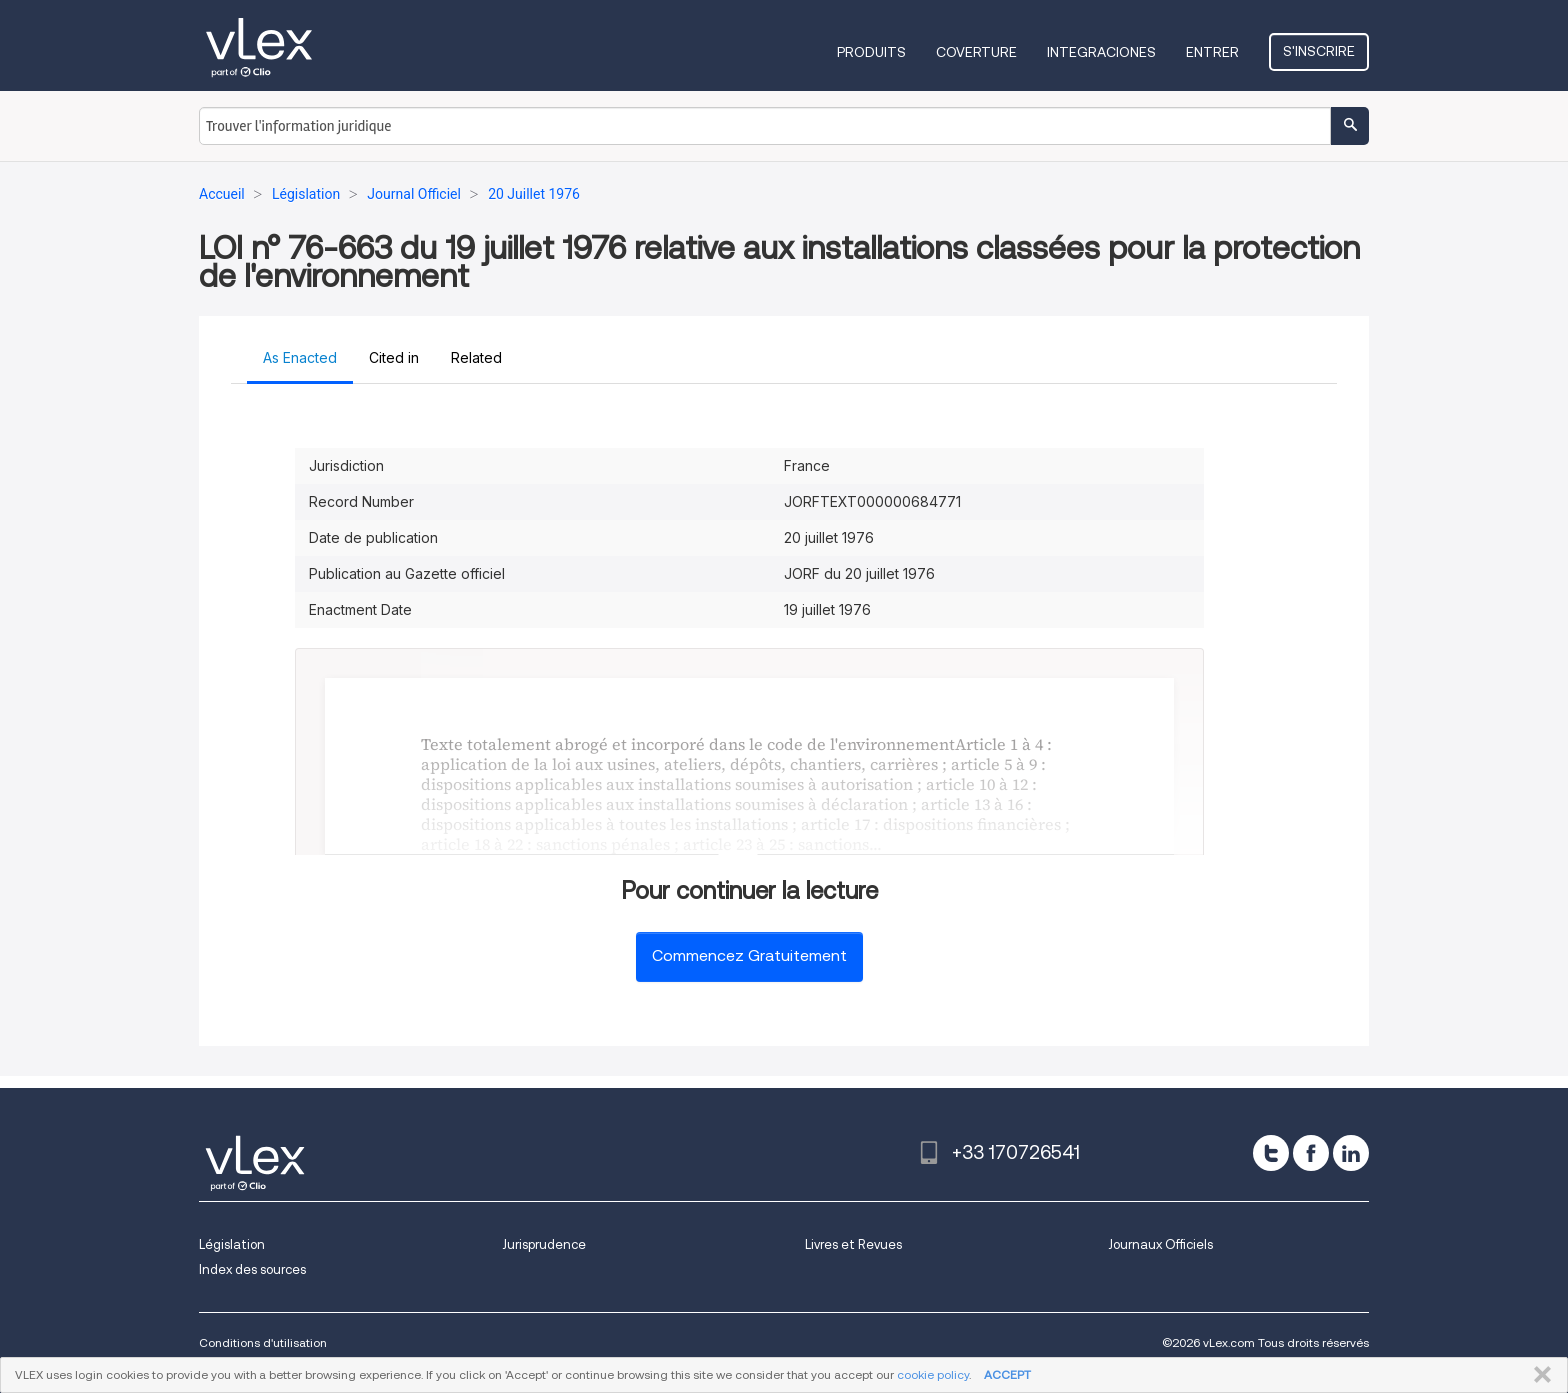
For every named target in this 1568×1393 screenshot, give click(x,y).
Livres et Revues (853, 1244)
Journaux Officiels (1160, 1244)
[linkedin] (1351, 1153)
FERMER (1538, 1375)
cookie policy (933, 1374)
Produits (871, 52)
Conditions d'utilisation (263, 1342)
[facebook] (1311, 1153)
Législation (232, 1244)
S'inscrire (1319, 51)
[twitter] (1271, 1153)
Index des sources (252, 1269)
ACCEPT (1007, 1374)
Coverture (976, 52)
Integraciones (1101, 52)
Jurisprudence (544, 1244)
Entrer (1212, 52)
